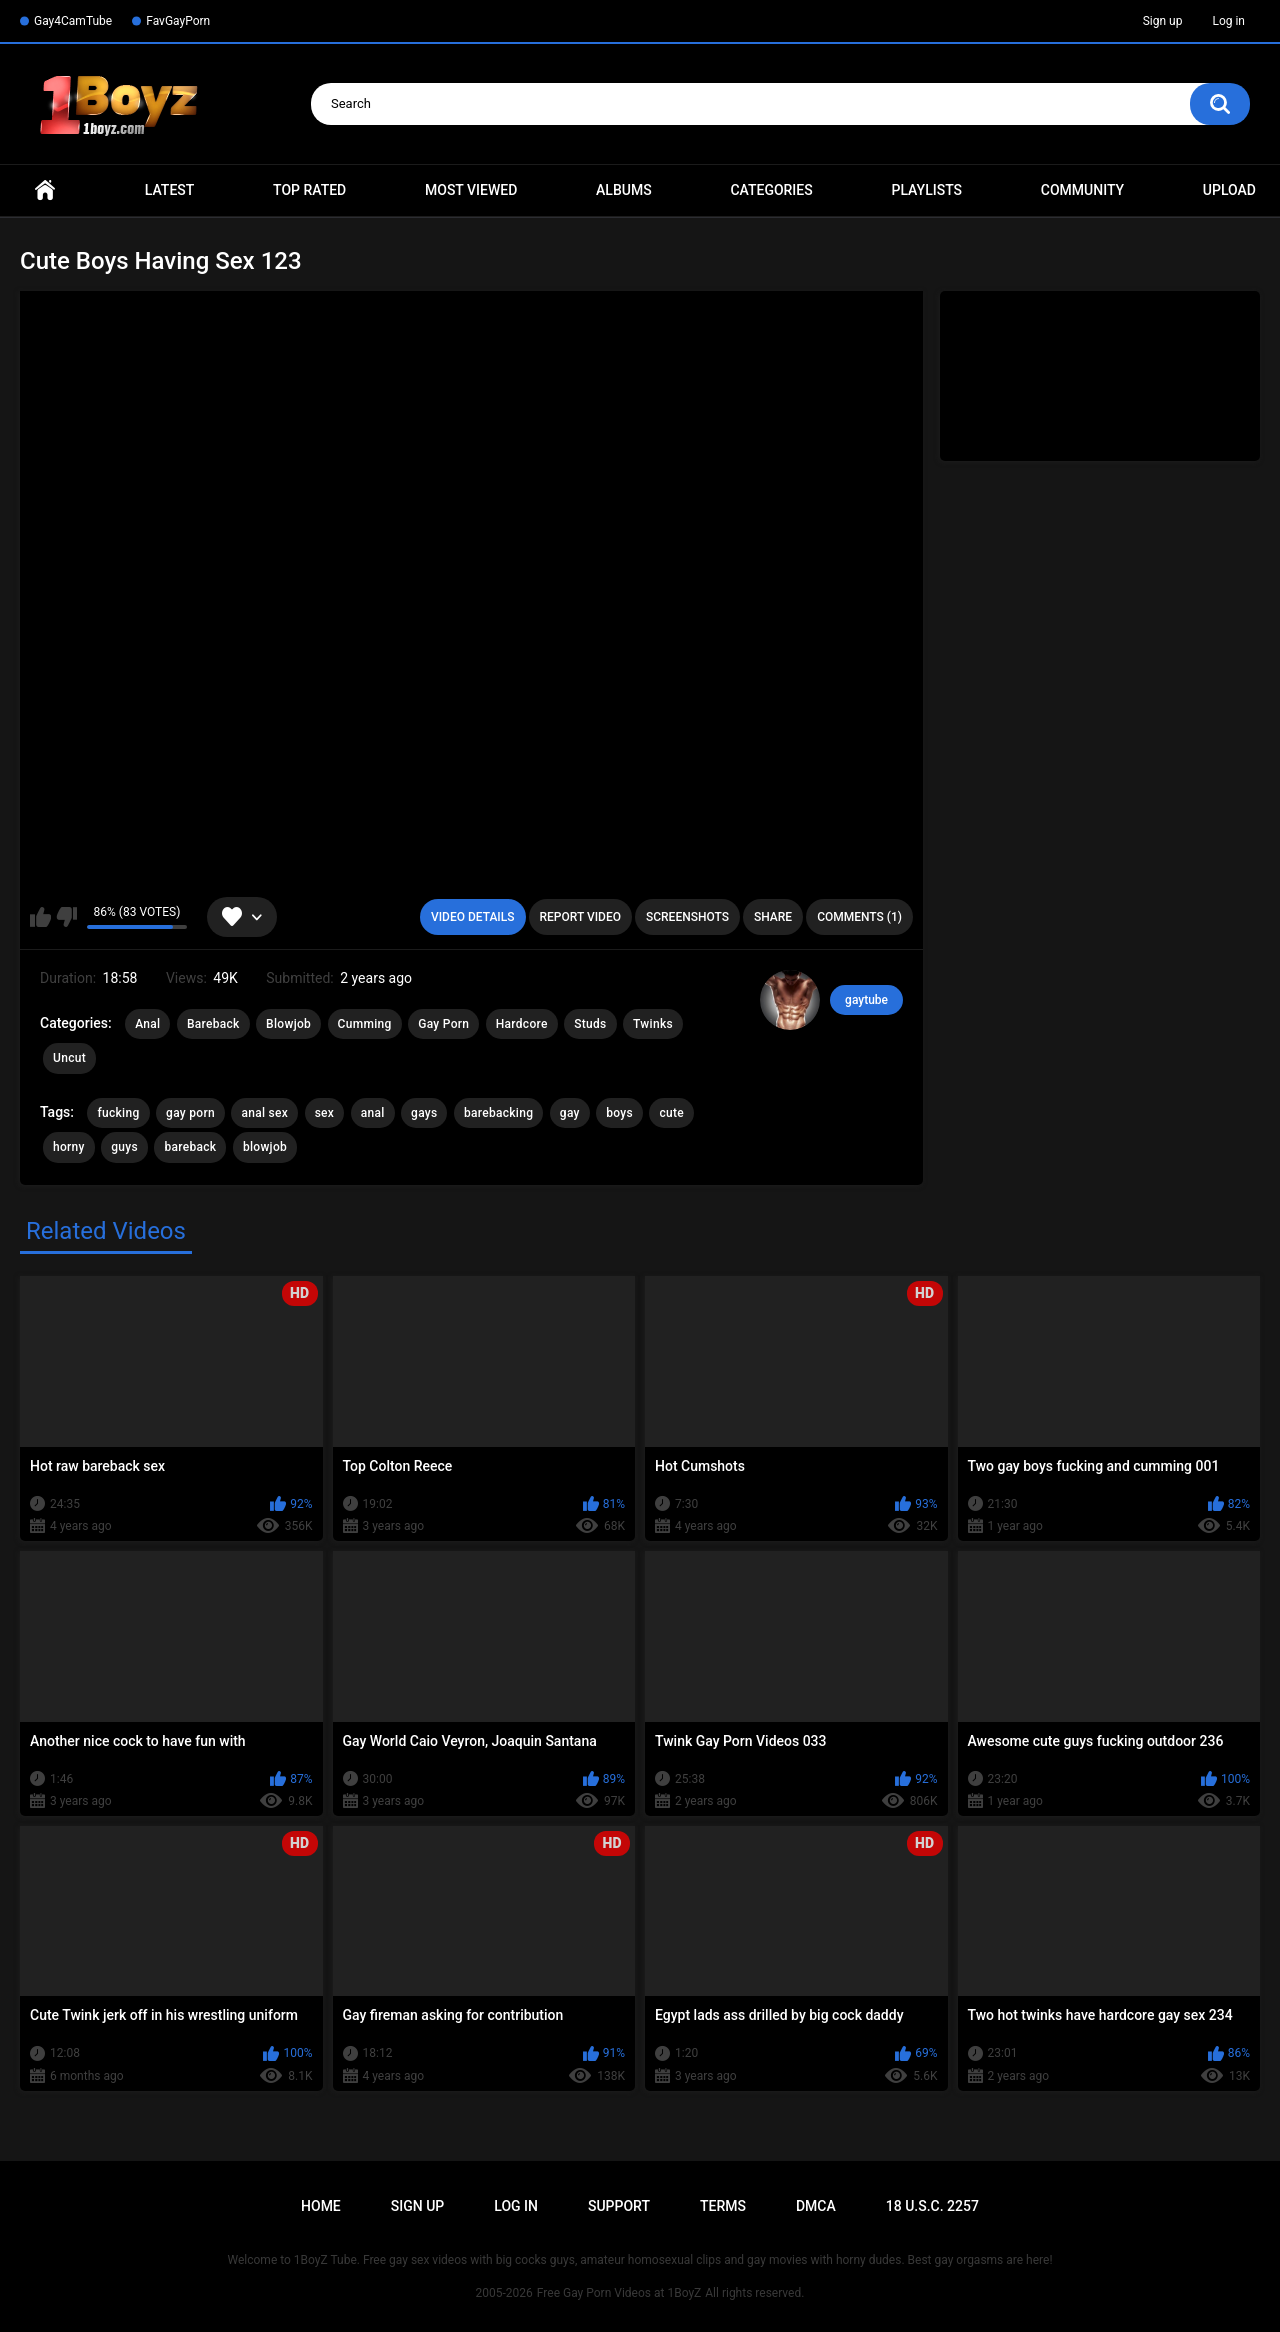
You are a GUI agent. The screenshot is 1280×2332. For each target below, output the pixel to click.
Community (1082, 190)
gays (424, 1113)
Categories (771, 190)
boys (619, 1113)
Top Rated (309, 190)
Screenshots (687, 917)
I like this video (40, 917)
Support (619, 2206)
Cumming (365, 1024)
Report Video (580, 917)
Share (773, 917)
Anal (147, 1024)
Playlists (926, 190)
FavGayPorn (178, 21)
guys (124, 1147)
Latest (170, 190)
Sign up (1163, 21)
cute (671, 1113)
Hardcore (522, 1024)
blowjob (265, 1147)
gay (570, 1113)
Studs (590, 1024)
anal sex (264, 1113)
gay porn (190, 1113)
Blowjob (288, 1024)
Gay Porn (443, 1024)
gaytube (866, 1000)
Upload (1229, 190)
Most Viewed (471, 190)
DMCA (816, 2206)
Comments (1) (859, 917)
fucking (118, 1113)
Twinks (653, 1024)
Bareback (213, 1024)
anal (373, 1113)
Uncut (69, 1058)
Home (45, 190)
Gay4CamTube (73, 21)
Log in (1228, 21)
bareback (190, 1147)
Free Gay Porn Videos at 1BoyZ (619, 2293)
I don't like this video (66, 917)
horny (69, 1147)
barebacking (498, 1113)
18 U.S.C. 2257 (932, 2206)
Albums (624, 190)
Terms (723, 2206)
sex (325, 1113)
